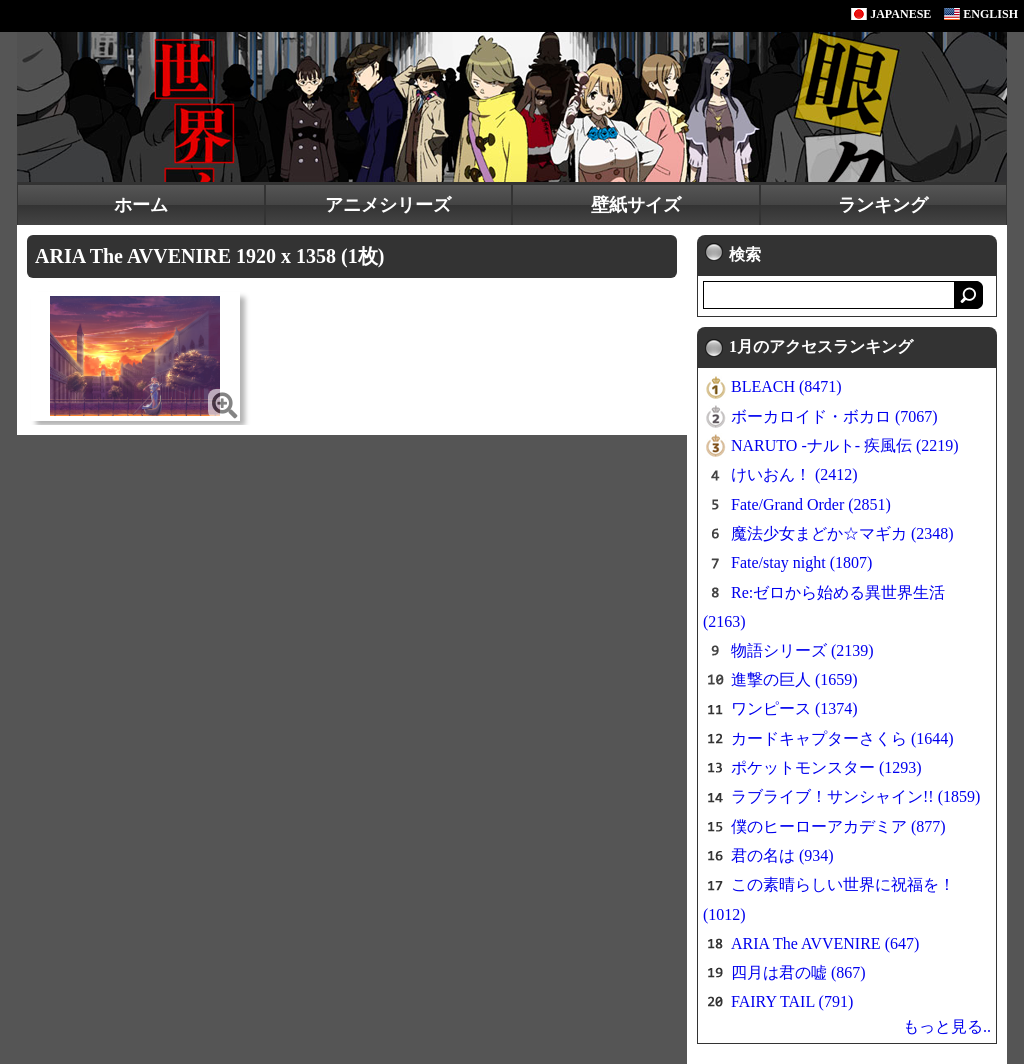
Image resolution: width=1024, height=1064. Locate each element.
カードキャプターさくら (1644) (842, 738)
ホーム (141, 205)
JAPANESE (891, 14)
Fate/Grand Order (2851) (811, 504)
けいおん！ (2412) (794, 474)
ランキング (883, 205)
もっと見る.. (947, 1026)
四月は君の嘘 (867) (798, 972)
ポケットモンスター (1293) (826, 767)
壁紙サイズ (636, 205)
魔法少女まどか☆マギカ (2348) (842, 533)
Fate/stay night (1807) (801, 562)
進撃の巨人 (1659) (794, 679)
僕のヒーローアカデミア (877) (838, 826)
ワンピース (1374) (794, 708)
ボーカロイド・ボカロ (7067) (834, 416)
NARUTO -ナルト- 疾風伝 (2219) (845, 445)
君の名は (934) (782, 855)
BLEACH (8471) (786, 386)
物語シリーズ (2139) (802, 650)
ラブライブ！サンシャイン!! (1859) (855, 796)
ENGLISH (981, 14)
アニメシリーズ (388, 205)
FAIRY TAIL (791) (792, 1001)
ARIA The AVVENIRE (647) (825, 943)
